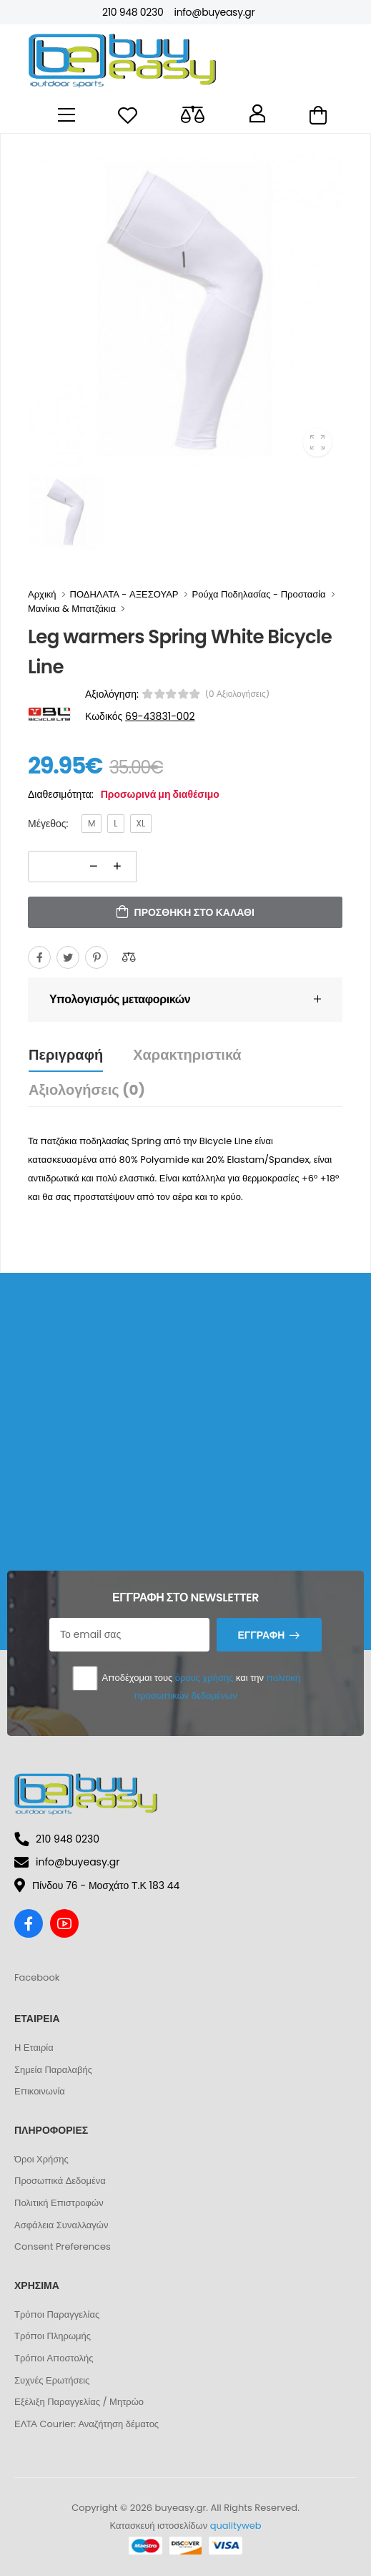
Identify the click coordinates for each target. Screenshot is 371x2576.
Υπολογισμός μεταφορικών (119, 999)
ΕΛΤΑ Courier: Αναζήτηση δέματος (86, 2424)
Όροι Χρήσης (41, 2159)
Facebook (36, 1977)
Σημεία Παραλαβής (53, 2070)
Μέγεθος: (48, 823)
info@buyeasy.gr (214, 12)
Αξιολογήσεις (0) (87, 1090)
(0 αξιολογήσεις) (237, 694)
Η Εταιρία (34, 2047)
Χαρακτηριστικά (187, 1055)
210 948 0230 (133, 12)
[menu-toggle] (66, 115)
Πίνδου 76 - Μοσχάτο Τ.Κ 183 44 (96, 1885)
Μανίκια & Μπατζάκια (72, 608)
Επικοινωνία (39, 2091)
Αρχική (42, 594)
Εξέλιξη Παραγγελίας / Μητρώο (79, 2402)
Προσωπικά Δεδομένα (60, 2180)
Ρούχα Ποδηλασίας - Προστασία (259, 594)
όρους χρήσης (204, 1677)
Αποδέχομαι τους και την (185, 1683)
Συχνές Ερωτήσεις (51, 2380)
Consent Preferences (62, 2246)
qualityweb (236, 2525)
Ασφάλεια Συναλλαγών (61, 2225)
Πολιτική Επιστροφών (59, 2203)
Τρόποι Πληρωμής (52, 2336)
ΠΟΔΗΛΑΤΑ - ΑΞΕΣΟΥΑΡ (124, 594)
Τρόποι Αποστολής (53, 2358)
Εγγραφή (261, 1635)
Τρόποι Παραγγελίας (56, 2314)
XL (141, 823)
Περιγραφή (66, 1055)
